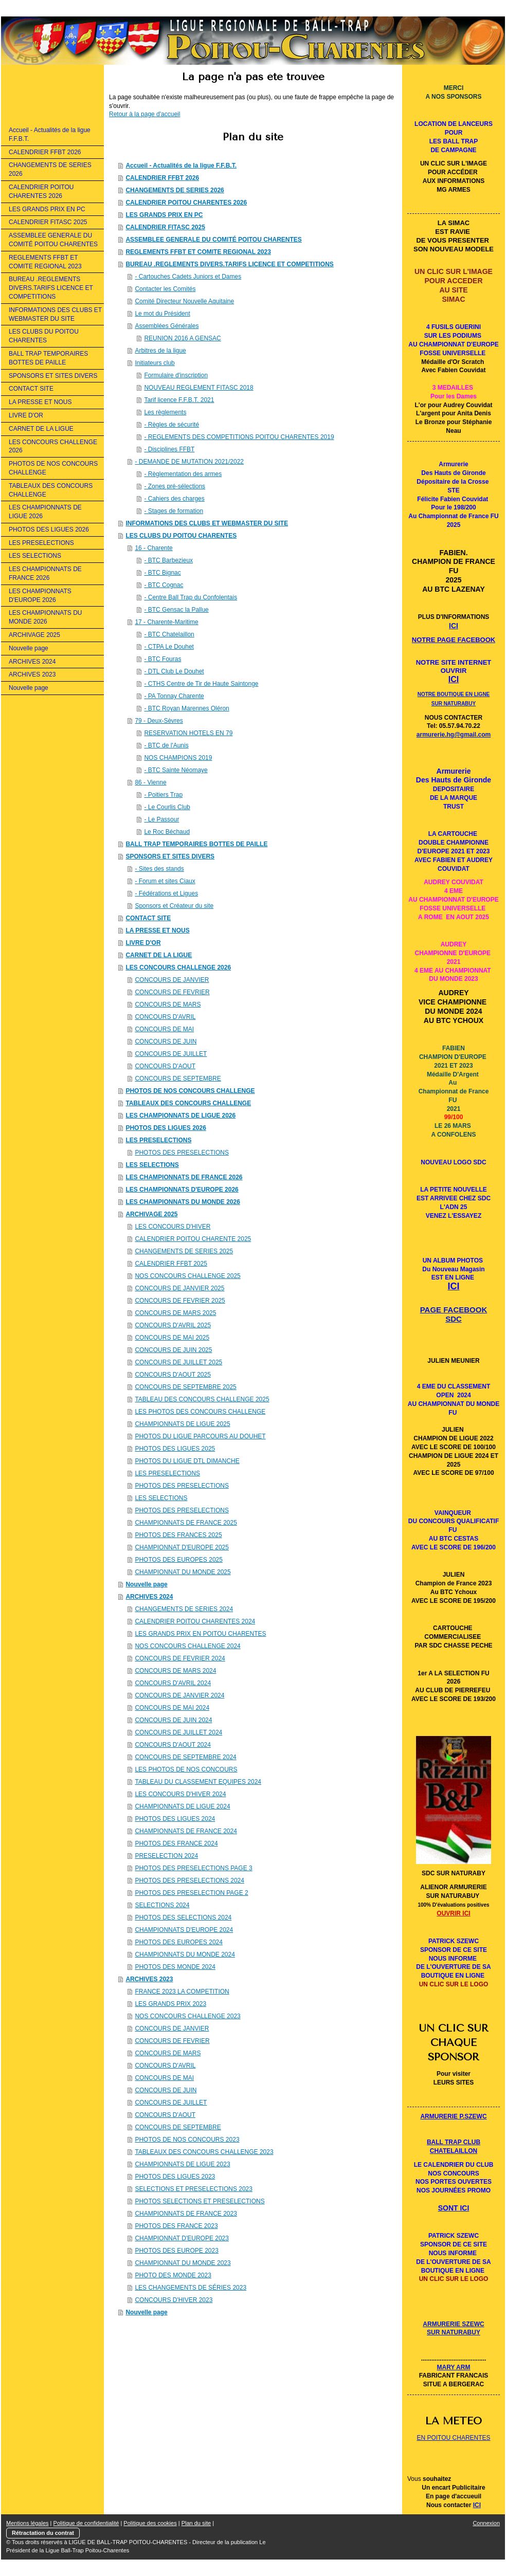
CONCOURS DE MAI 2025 (172, 1337)
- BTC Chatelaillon (169, 634)
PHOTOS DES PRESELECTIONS (182, 1152)
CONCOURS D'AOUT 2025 (172, 1374)
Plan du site (196, 2523)
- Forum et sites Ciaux (165, 881)
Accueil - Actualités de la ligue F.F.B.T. (181, 165)
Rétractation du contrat (43, 2533)
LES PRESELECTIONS (158, 1140)
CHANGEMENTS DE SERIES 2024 (184, 1609)
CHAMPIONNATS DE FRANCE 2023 (186, 2213)
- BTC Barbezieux (168, 560)
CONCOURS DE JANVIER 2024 (179, 1695)
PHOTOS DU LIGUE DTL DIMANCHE (187, 1461)
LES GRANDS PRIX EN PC (164, 214)
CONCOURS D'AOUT (165, 1066)
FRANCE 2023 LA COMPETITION (182, 1991)
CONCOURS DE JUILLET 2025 (178, 1362)
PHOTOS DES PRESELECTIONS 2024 (189, 1880)
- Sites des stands (159, 868)
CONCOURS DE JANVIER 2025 (179, 1288)
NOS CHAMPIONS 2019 (178, 757)
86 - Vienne (150, 782)
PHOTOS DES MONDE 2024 (175, 1966)
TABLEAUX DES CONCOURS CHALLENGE (188, 1103)
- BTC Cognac (163, 585)
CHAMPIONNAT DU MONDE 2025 (182, 1572)
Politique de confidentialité (86, 2523)
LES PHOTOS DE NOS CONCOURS (186, 1769)
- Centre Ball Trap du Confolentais (190, 597)
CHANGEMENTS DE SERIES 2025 (184, 1251)
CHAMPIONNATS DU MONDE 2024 (184, 1954)
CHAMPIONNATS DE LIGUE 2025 (182, 1424)
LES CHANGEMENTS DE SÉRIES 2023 (190, 2287)
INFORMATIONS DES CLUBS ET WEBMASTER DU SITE (206, 523)
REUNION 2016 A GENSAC (182, 338)
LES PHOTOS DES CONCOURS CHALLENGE (200, 1411)
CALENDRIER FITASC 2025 (165, 227)
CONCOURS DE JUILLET (171, 1053)
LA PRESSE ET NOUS (157, 930)
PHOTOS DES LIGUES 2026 (165, 1127)
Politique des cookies (149, 2523)
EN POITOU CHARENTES (453, 2437)
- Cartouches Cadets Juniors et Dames (188, 276)
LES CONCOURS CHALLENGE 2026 (178, 967)
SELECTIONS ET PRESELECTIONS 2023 (193, 2189)
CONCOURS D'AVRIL (165, 1016)
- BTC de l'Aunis (166, 745)
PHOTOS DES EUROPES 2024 (179, 1942)
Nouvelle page (146, 1584)
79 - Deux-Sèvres (159, 720)
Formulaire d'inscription (176, 375)
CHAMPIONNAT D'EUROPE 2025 (182, 1547)
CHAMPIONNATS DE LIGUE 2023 (182, 2164)
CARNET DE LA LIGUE (158, 955)
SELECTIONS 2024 (162, 1905)
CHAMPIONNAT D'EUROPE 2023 (182, 2238)
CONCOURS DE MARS (168, 1004)
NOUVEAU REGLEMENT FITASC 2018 (198, 387)
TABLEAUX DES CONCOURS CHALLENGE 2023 (204, 2151)
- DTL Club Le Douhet (174, 671)
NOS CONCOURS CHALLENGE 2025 (187, 1276)
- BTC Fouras (162, 659)
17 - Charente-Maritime (166, 622)
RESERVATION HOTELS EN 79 (188, 733)
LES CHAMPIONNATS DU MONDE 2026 (182, 1201)
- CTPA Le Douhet (169, 646)
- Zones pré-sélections (174, 486)
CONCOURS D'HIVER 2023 (173, 2300)
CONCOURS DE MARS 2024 (175, 1670)
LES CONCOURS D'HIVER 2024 (180, 1794)
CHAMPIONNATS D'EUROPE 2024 (184, 1929)
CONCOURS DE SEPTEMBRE (178, 1078)
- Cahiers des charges (174, 498)
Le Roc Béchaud (167, 831)
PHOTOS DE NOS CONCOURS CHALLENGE (190, 1090)
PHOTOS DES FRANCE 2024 (176, 1843)
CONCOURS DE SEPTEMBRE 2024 (185, 1757)
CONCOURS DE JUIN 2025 (173, 1350)
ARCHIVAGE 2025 (151, 1214)
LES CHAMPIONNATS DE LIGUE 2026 (180, 1115)
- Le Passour (161, 819)
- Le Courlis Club (167, 807)
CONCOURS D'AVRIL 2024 (173, 1683)
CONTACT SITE (148, 918)
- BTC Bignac (162, 572)
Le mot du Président (162, 313)
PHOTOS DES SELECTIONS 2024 (183, 1917)
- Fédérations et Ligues (166, 893)
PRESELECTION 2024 (166, 1855)
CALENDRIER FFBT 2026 (162, 177)
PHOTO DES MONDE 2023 (173, 2275)
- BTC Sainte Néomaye (175, 770)
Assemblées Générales (166, 326)
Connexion (486, 2523)
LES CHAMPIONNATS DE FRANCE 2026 (183, 1177)
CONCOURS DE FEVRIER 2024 (180, 1658)
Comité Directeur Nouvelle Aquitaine (184, 301)
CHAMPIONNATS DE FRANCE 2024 (186, 1831)
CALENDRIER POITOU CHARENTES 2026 (186, 202)
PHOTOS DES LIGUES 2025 (175, 1448)
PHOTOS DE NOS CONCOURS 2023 (187, 2139)
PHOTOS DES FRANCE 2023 (176, 2226)
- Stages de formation (173, 511)
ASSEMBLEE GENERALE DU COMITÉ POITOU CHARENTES (213, 239)
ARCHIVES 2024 (149, 1596)
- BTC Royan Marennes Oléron (186, 708)
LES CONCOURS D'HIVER (172, 1226)
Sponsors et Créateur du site (174, 905)
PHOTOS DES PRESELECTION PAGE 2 (191, 1892)
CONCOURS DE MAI (164, 1029)
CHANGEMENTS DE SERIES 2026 (174, 190)
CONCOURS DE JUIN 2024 (173, 1720)
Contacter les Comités (165, 289)
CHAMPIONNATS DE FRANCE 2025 (186, 1522)
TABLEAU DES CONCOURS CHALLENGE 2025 (202, 1399)
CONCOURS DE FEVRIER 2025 (180, 1300)
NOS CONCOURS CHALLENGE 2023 (187, 2016)
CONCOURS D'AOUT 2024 (172, 1744)
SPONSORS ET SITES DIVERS (169, 856)
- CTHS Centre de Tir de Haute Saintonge (201, 683)
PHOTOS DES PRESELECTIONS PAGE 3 (193, 1868)
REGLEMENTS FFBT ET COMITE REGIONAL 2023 (197, 251)
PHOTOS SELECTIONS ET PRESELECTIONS (199, 2201)
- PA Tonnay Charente (174, 696)
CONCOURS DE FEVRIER (172, 992)
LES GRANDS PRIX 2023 (170, 2003)
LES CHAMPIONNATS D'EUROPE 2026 (181, 1189)
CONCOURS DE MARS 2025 (175, 1313)
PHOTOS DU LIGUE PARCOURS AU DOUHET (200, 1436)
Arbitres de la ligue (160, 350)
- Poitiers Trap (163, 794)
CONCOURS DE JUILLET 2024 (178, 1732)
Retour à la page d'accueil (144, 114)
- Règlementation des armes (183, 474)
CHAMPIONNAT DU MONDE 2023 (182, 2263)
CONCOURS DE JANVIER (172, 979)
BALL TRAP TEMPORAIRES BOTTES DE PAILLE (196, 844)
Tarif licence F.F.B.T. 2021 (179, 400)
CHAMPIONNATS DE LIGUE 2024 (182, 1806)
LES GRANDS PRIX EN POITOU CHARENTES (200, 1633)
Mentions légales (27, 2523)
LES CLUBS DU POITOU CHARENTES (181, 535)
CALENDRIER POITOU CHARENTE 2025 (193, 1239)
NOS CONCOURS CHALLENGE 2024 (187, 1646)
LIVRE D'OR (142, 942)
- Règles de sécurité (171, 424)
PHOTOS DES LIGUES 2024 (175, 1818)
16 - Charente (153, 548)
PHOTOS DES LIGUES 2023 (175, 2176)
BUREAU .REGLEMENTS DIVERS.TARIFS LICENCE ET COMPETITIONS (229, 264)
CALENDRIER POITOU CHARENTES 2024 (195, 1621)
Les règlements (165, 412)
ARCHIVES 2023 (149, 1979)
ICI (477, 2505)
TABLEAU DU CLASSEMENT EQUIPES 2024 (198, 1781)
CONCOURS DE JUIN (165, 1041)
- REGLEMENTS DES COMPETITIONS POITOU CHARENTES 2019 (239, 437)
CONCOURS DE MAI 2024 (172, 1707)
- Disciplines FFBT (169, 449)
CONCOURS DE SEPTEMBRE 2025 (185, 1387)
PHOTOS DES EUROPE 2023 (177, 2250)
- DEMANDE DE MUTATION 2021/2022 (189, 461)
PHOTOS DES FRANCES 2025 (178, 1535)
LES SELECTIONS (151, 1164)
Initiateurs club (154, 363)
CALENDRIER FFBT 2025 (171, 1263)
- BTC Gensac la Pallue (176, 609)
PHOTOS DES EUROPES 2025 (179, 1559)
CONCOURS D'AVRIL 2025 (173, 1325)
